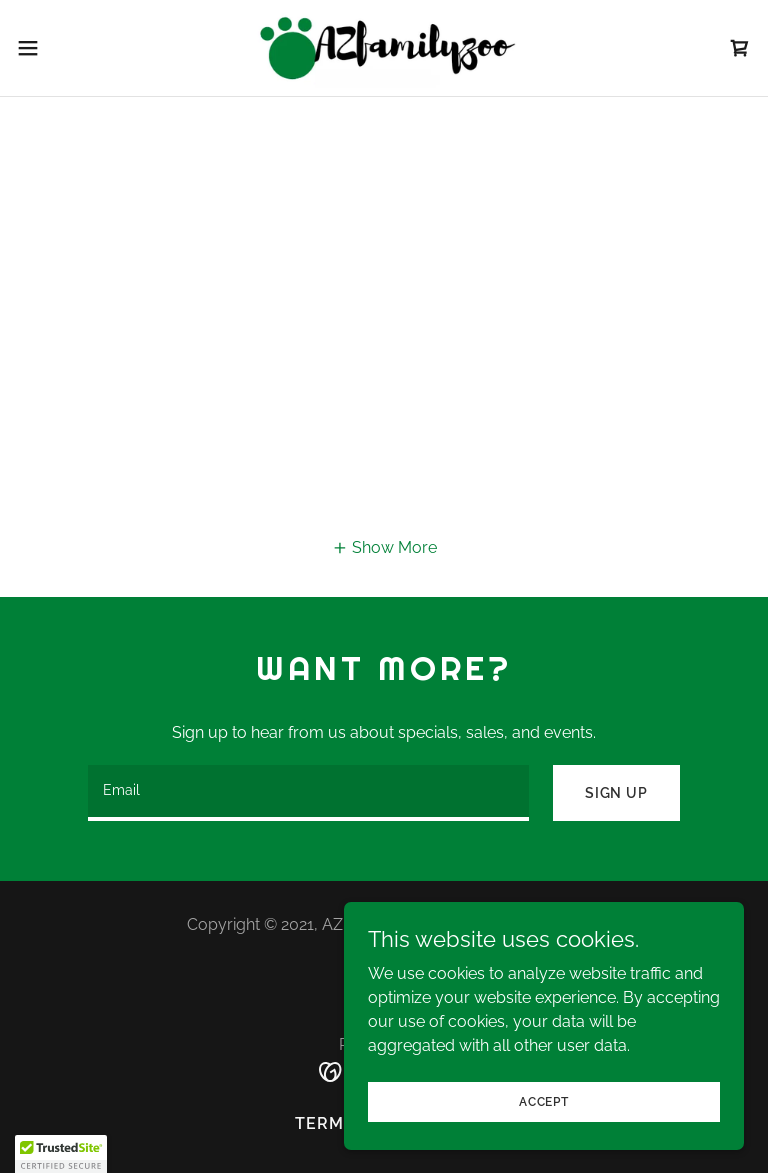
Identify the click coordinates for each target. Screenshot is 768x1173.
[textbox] (308, 793)
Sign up (616, 793)
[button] (64, 48)
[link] (384, 48)
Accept (544, 1101)
